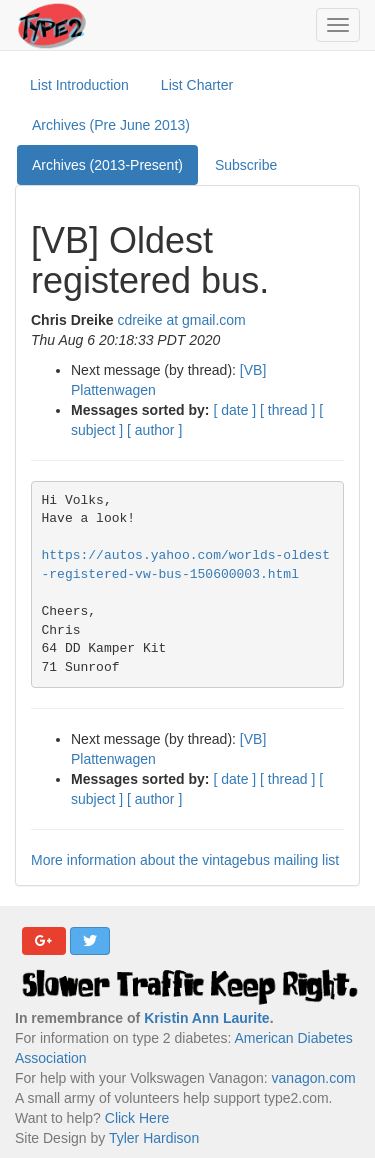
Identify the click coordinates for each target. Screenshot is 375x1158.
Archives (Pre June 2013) (111, 125)
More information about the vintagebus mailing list (185, 860)
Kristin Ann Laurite (207, 1018)
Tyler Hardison (154, 1138)
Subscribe (246, 165)
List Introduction (79, 85)
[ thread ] (287, 410)
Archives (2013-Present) (107, 165)
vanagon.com (314, 1078)
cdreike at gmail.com (181, 320)
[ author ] (154, 430)
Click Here (137, 1118)
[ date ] (234, 410)
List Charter (197, 85)
